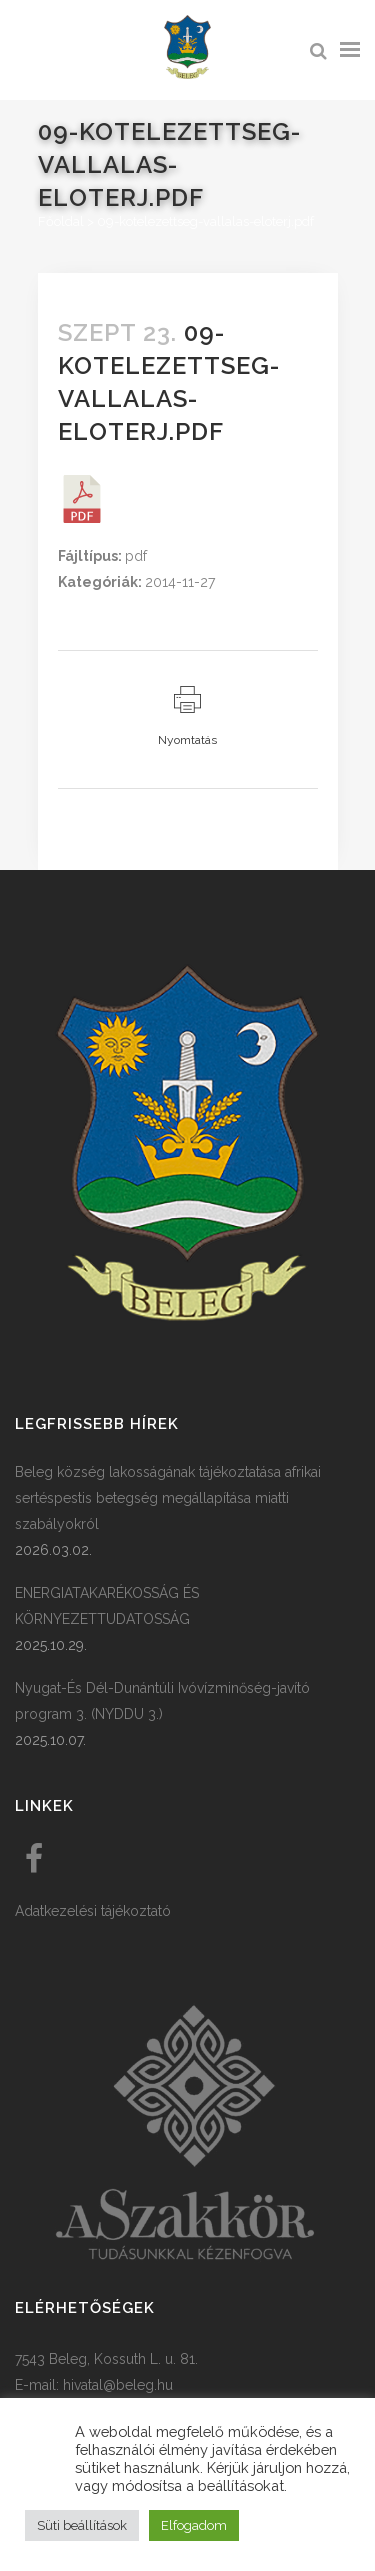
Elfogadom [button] (194, 2525)
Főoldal (61, 221)
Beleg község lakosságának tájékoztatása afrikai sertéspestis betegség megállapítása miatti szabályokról (168, 1498)
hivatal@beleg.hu (118, 2385)
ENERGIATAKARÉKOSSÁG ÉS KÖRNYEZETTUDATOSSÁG (107, 1606)
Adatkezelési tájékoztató (93, 1911)
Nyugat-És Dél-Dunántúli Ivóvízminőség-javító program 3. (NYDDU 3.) (162, 1701)
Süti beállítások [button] (82, 2525)
